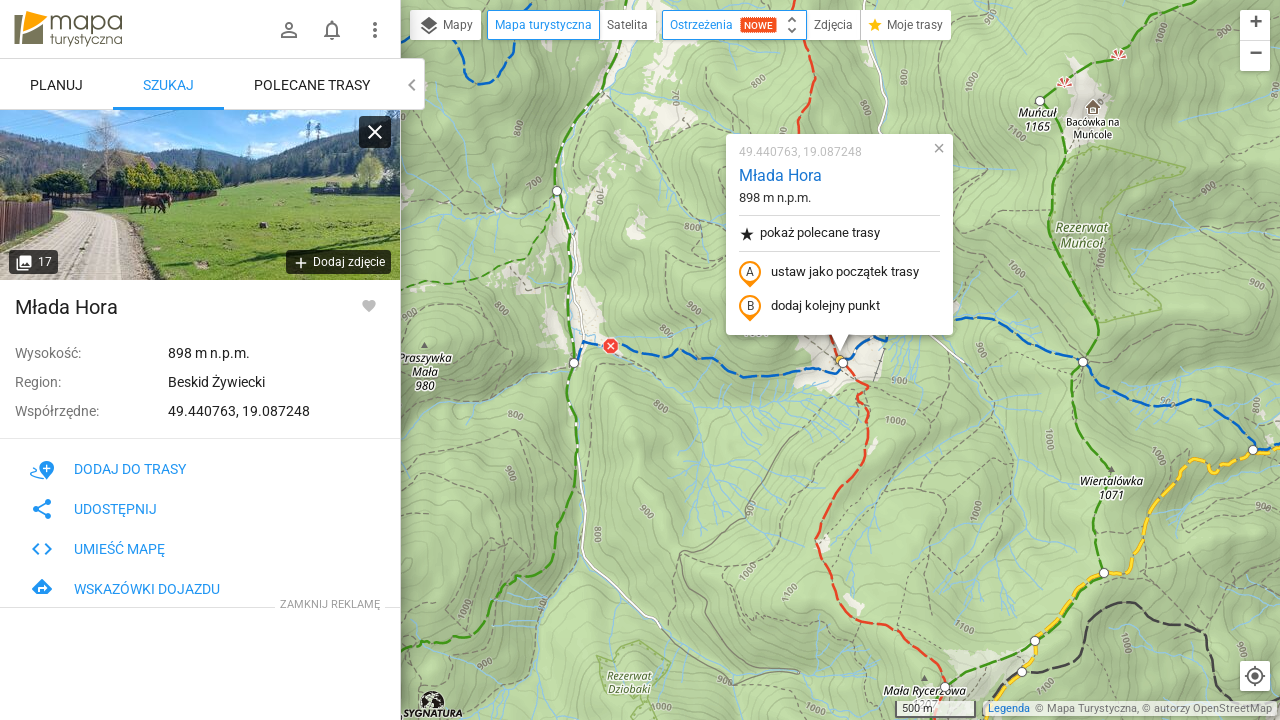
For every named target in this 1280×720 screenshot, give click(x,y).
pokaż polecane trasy (809, 233)
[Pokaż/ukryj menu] (375, 30)
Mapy (445, 26)
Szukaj (168, 85)
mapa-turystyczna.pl (68, 29)
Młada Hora (780, 175)
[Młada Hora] (200, 195)
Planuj (56, 85)
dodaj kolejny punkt (809, 307)
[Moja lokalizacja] (1255, 676)
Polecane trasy (312, 85)
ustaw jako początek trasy (829, 273)
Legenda (1009, 708)
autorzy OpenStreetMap (1213, 708)
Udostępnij (93, 509)
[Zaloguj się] (289, 30)
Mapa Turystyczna (1092, 708)
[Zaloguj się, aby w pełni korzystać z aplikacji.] (369, 305)
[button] (574, 363)
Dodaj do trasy (108, 469)
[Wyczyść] (375, 132)
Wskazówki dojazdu (125, 589)
